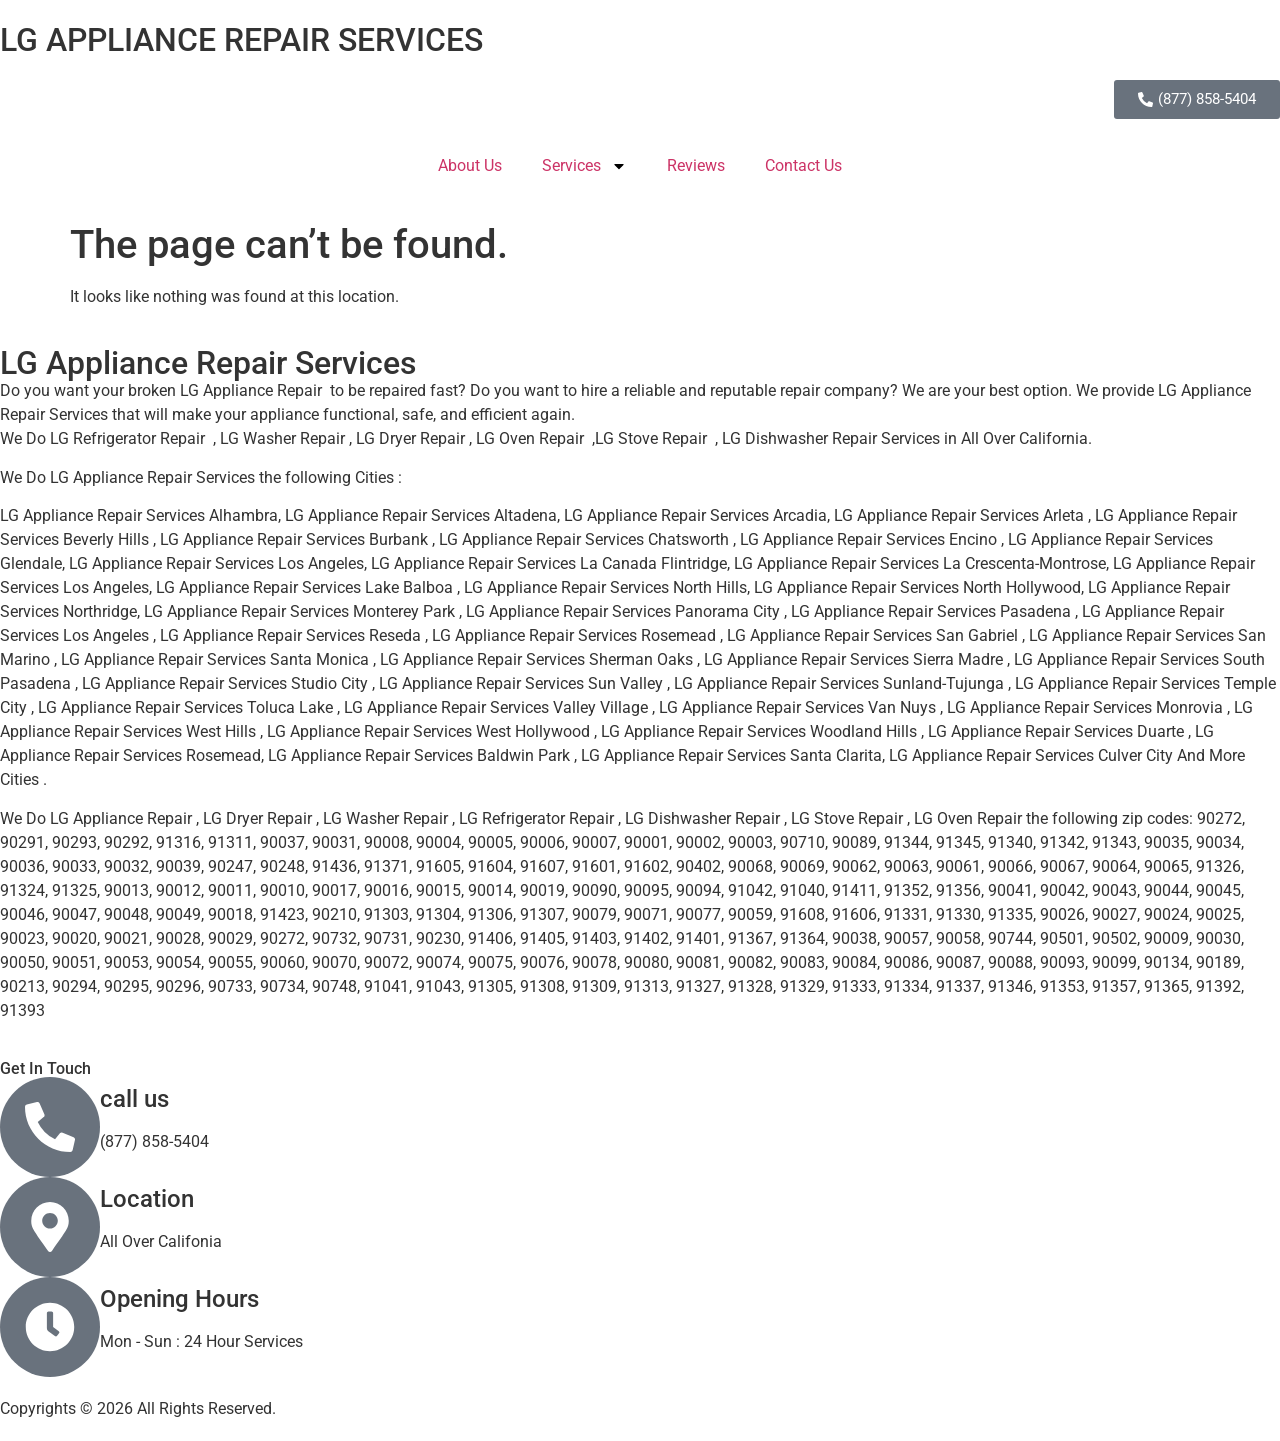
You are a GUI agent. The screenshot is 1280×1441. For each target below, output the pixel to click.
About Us (470, 165)
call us (134, 1099)
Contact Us (803, 165)
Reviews (696, 165)
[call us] (50, 1127)
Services (584, 166)
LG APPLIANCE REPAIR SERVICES (241, 40)
